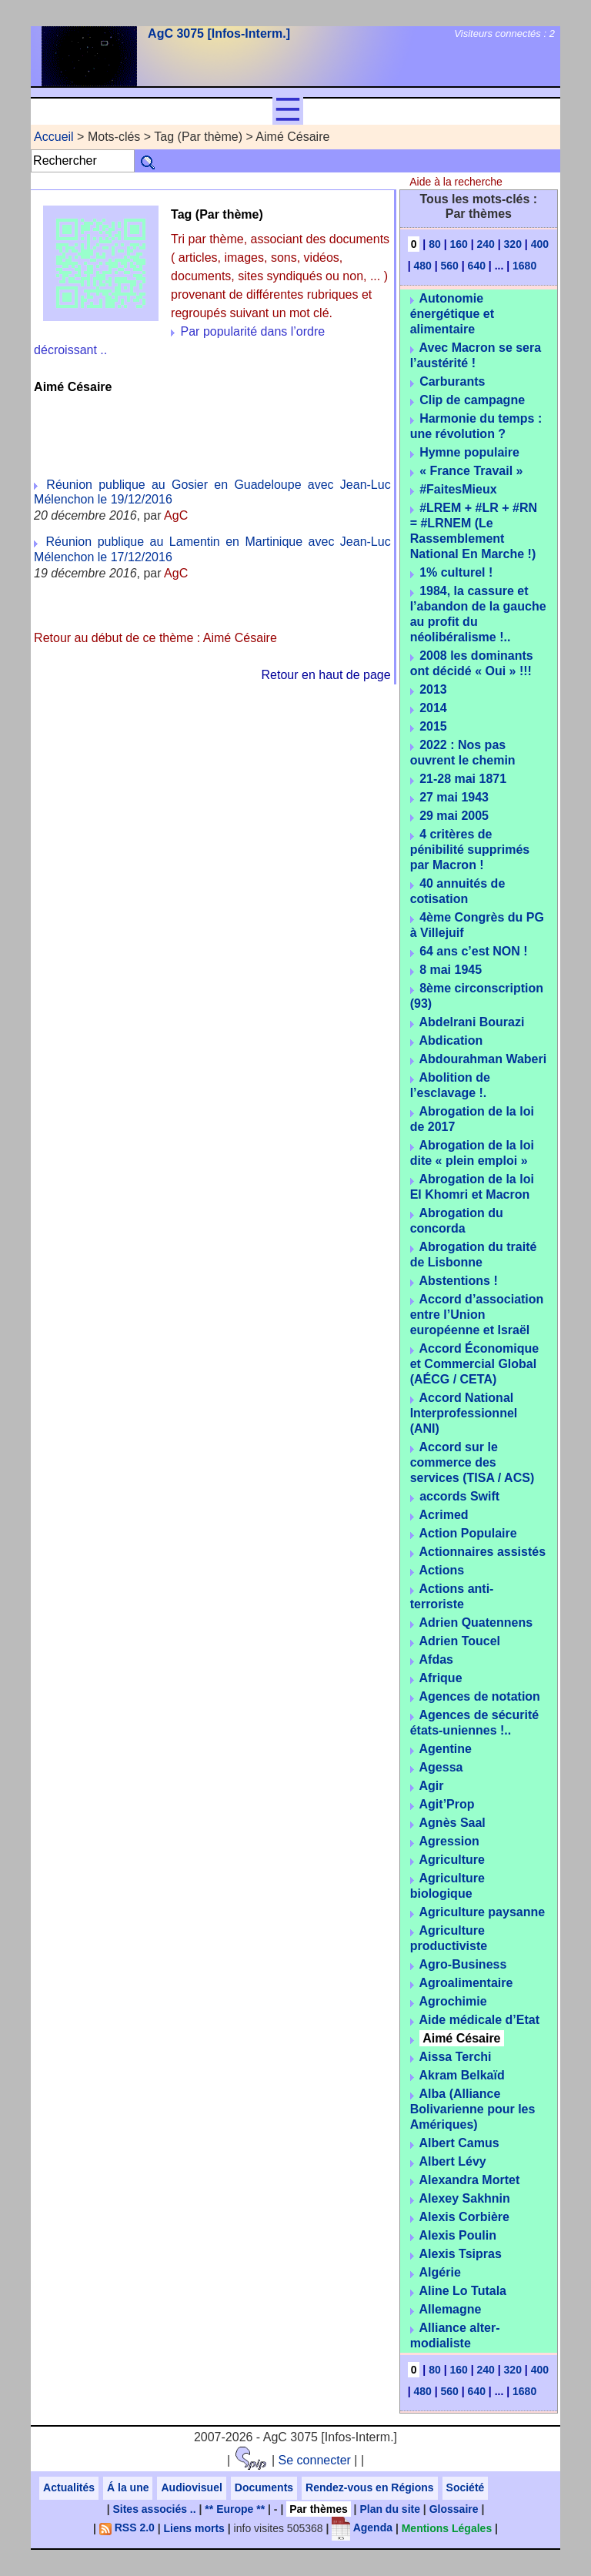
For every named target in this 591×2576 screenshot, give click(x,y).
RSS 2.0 (127, 2527)
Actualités (69, 2487)
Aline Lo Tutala (462, 2290)
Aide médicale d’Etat (479, 2019)
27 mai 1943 (454, 797)
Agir (431, 1785)
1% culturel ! (455, 572)
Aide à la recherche (456, 182)
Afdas (436, 1659)
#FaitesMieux (457, 489)
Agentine (445, 1748)
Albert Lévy (452, 2161)
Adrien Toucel (460, 1641)
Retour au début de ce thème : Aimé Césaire (155, 637)
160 (458, 244)
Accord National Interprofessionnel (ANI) (464, 1413)
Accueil (54, 136)
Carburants (452, 381)
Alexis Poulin (457, 2235)
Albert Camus (459, 2142)
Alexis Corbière (464, 2216)
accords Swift (459, 1496)
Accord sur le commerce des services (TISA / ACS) (472, 1462)
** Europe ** (235, 2509)
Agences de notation (479, 1696)
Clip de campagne (472, 399)
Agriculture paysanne (482, 1912)
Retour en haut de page (326, 674)
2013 (433, 689)
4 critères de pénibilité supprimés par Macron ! (470, 849)
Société (465, 2487)
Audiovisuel (191, 2487)
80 (435, 244)
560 (450, 265)
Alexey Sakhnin (464, 2198)
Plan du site (389, 2509)
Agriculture (452, 1859)
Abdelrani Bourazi (472, 1022)
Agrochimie (453, 2001)
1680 (524, 265)
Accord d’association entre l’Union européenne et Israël (477, 1315)
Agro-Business (463, 1964)
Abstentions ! (458, 1280)
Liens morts (194, 2527)
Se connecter (315, 2460)
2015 (433, 726)
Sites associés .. (153, 2509)
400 (540, 244)
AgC (176, 515)
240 (486, 244)
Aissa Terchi (455, 2056)
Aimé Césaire (461, 2038)
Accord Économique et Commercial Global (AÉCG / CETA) (474, 1364)
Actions (442, 1570)
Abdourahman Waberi (483, 1059)
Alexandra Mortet (469, 2179)
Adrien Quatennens (476, 1622)
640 (477, 265)
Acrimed (444, 1514)
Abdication (451, 1040)
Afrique (440, 1677)
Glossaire (454, 2509)
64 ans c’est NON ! (473, 951)
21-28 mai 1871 (462, 778)
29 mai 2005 (454, 815)
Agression (449, 1841)
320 (513, 244)
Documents (264, 2487)
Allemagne (450, 2309)
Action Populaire (468, 1533)
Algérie (440, 2272)
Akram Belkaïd (462, 2075)
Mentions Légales (447, 2527)
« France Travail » (471, 470)
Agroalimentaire (466, 1982)
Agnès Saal (452, 1822)
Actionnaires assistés (482, 1551)
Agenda (362, 2527)
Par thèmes (318, 2509)
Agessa (441, 1767)
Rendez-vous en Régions (369, 2487)
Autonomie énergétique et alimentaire (452, 314)
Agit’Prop (447, 1804)
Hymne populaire (469, 452)
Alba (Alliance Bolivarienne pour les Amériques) (473, 2109)
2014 (433, 707)
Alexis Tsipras (460, 2253)
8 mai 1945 (450, 969)
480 (422, 265)
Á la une (128, 2487)
